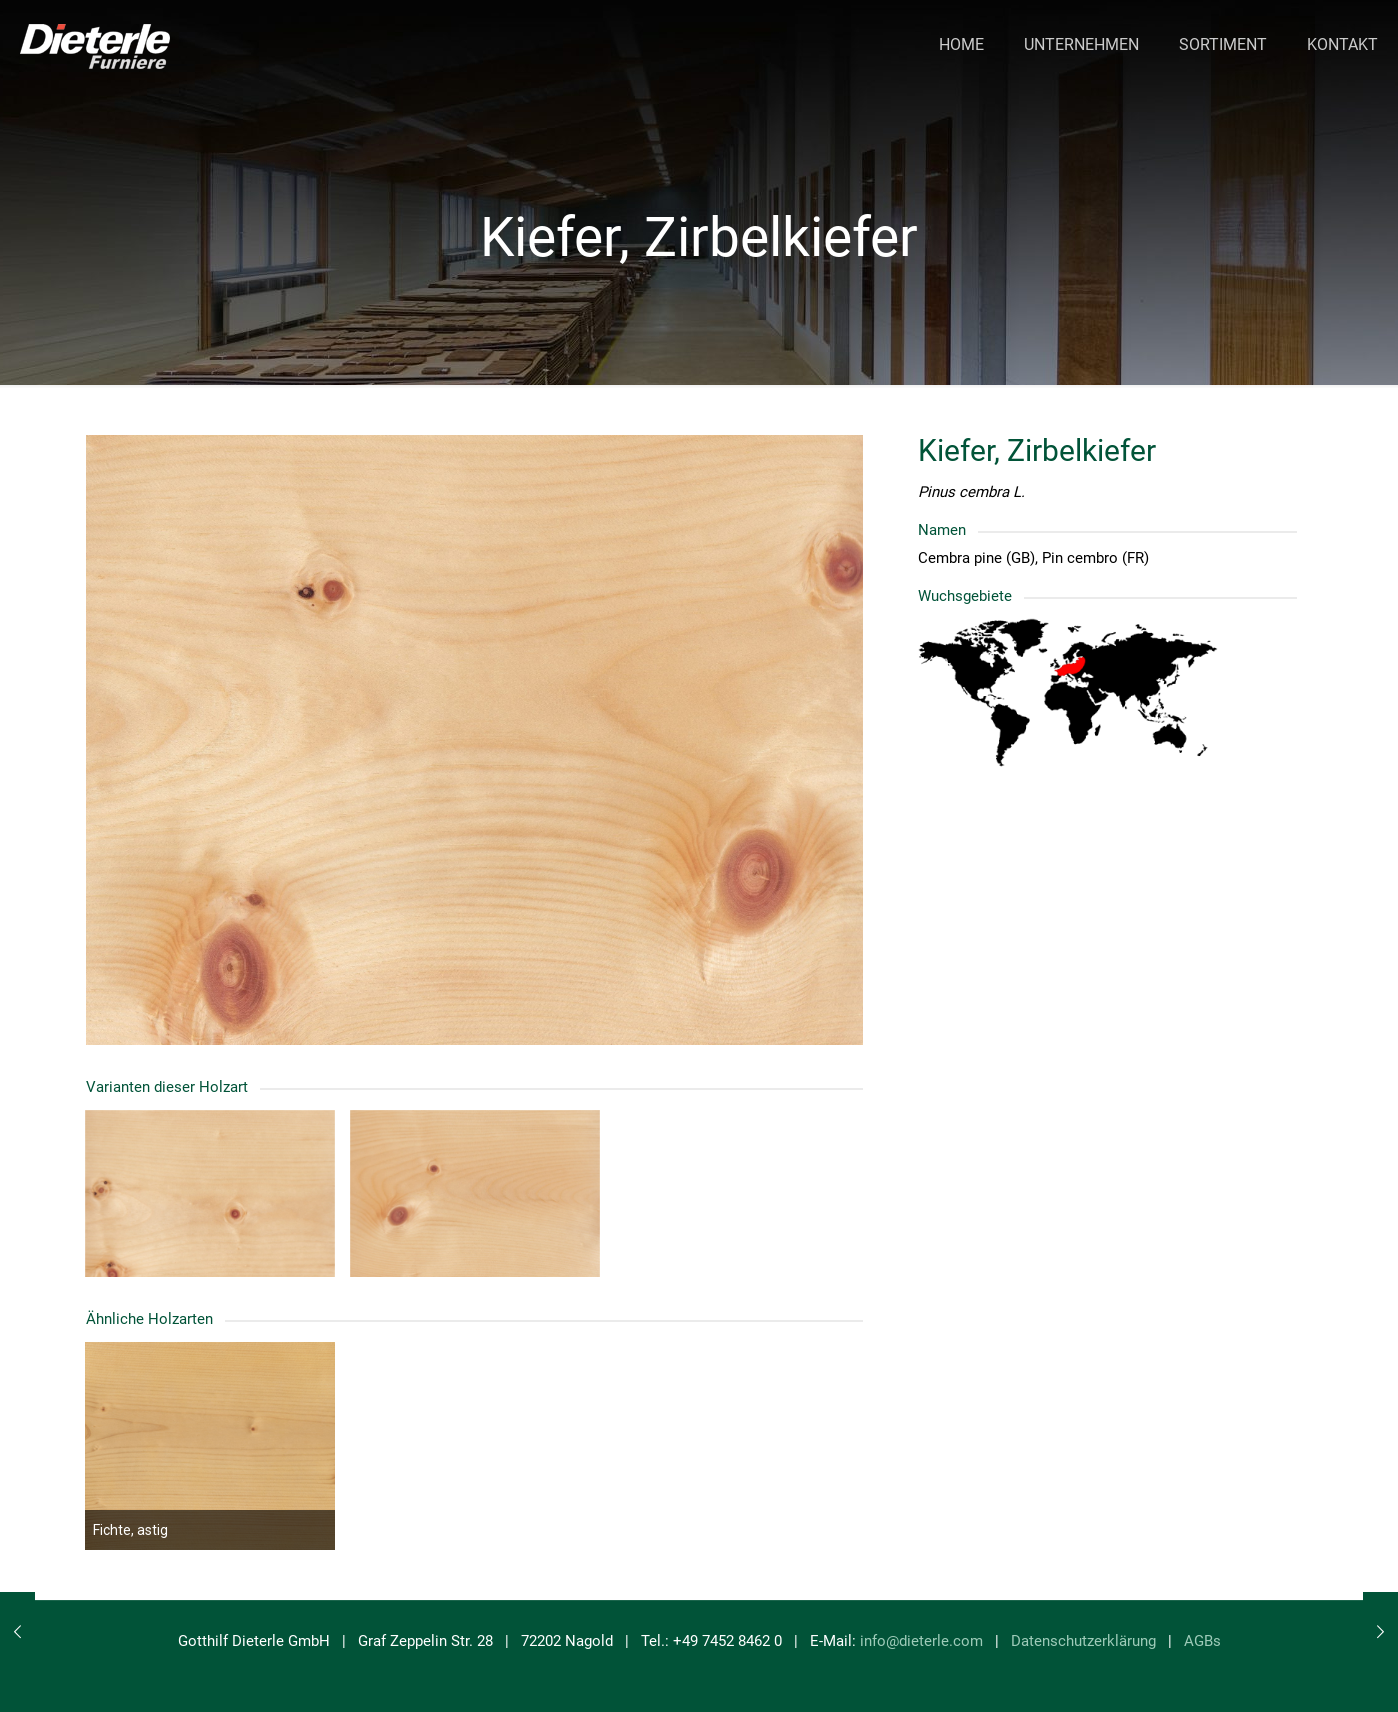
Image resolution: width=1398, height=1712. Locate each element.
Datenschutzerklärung (1083, 1641)
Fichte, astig (130, 1530)
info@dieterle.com (921, 1641)
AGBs (1202, 1641)
